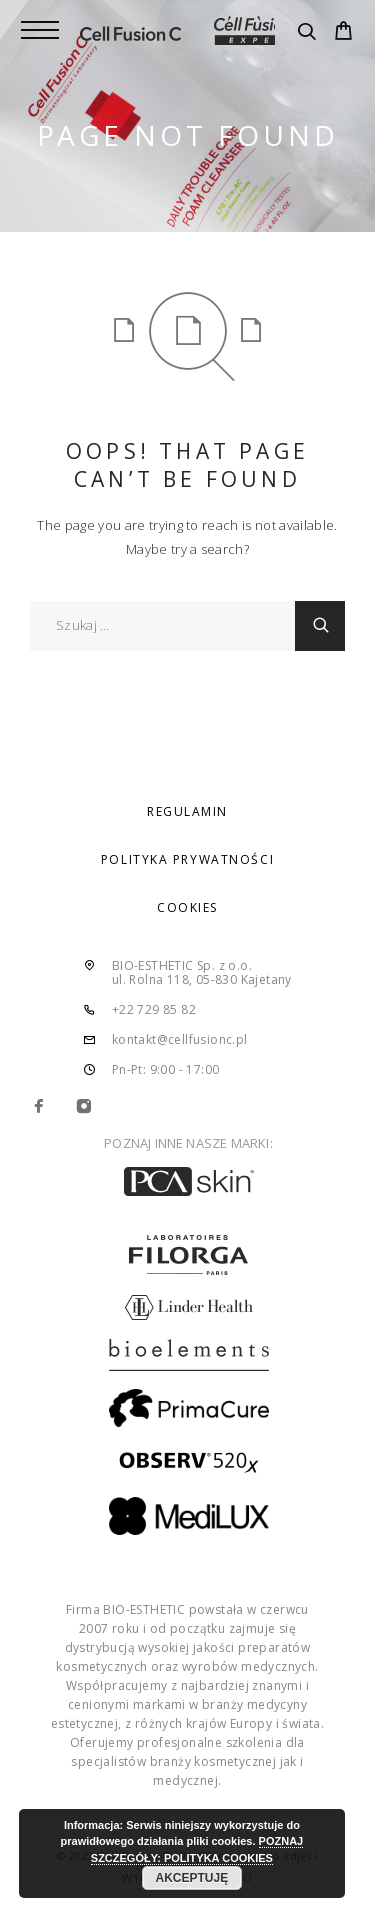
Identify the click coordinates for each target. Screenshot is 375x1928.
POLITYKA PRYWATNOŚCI (187, 859)
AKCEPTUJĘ (192, 1878)
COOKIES (187, 907)
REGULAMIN (187, 811)
